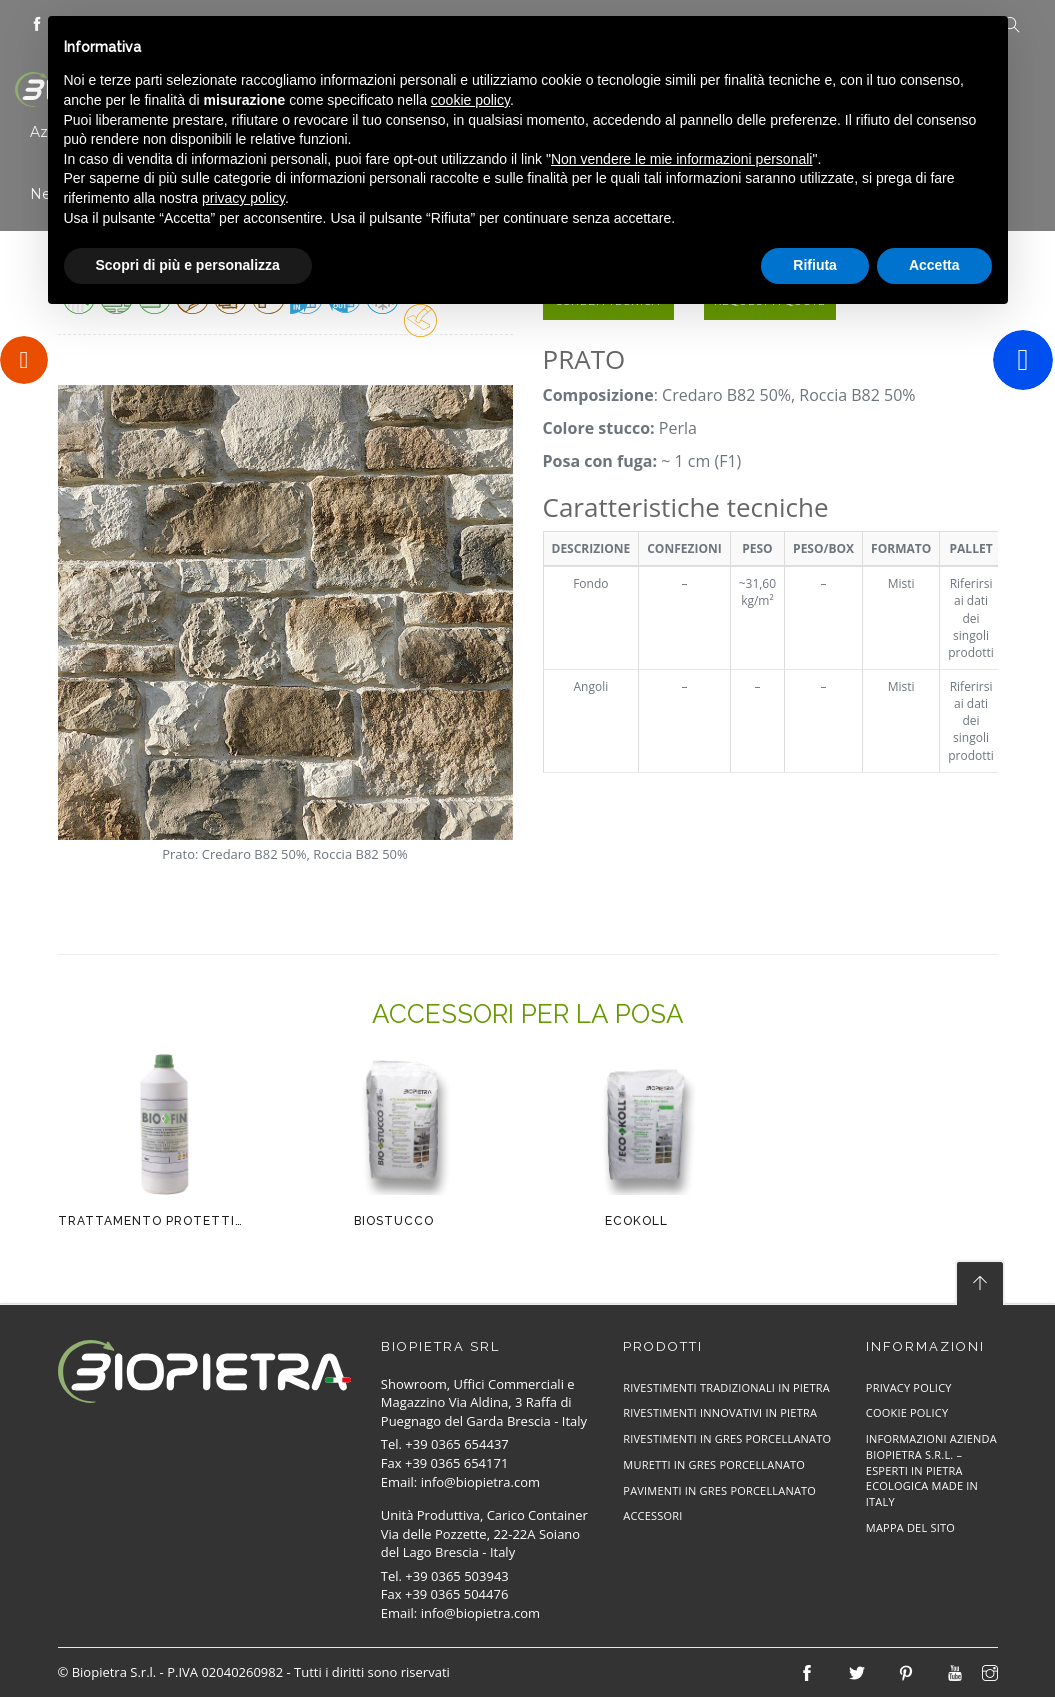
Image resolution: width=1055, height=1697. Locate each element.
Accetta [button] (934, 265)
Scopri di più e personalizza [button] (188, 265)
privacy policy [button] (243, 198)
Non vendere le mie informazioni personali (681, 159)
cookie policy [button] (470, 100)
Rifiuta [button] (815, 265)
